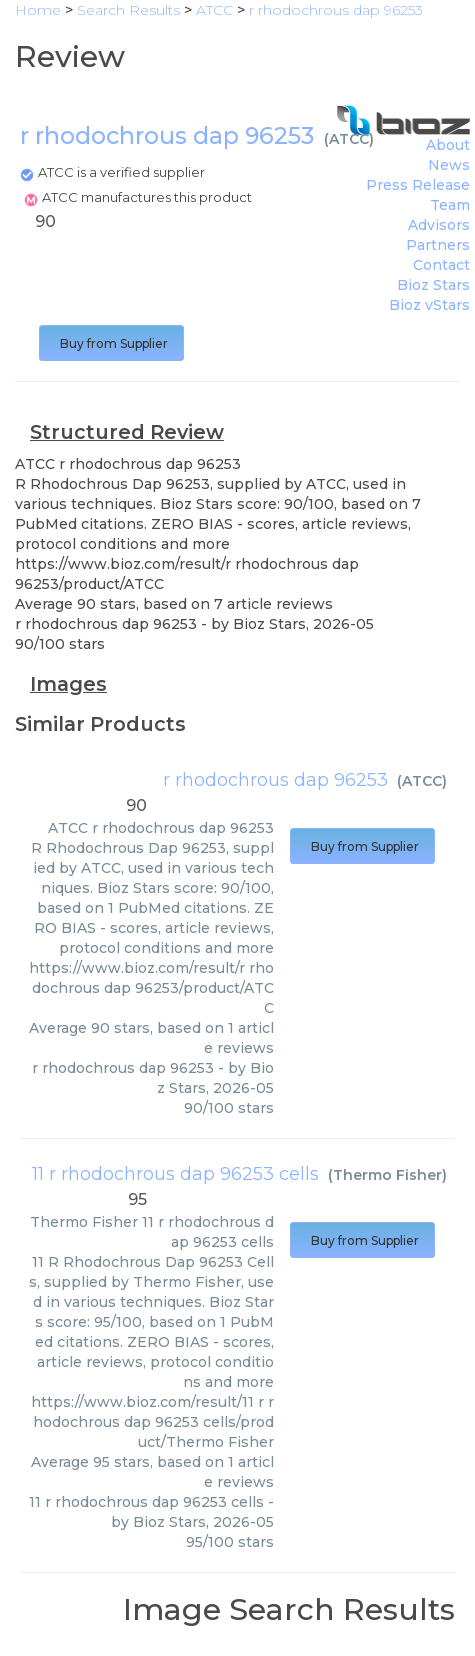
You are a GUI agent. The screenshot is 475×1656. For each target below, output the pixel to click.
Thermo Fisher (387, 1175)
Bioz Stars (433, 285)
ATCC (349, 139)
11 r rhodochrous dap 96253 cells (175, 1174)
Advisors (439, 225)
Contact (441, 265)
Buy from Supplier (111, 343)
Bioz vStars (429, 305)
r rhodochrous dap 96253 (275, 780)
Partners (438, 245)
